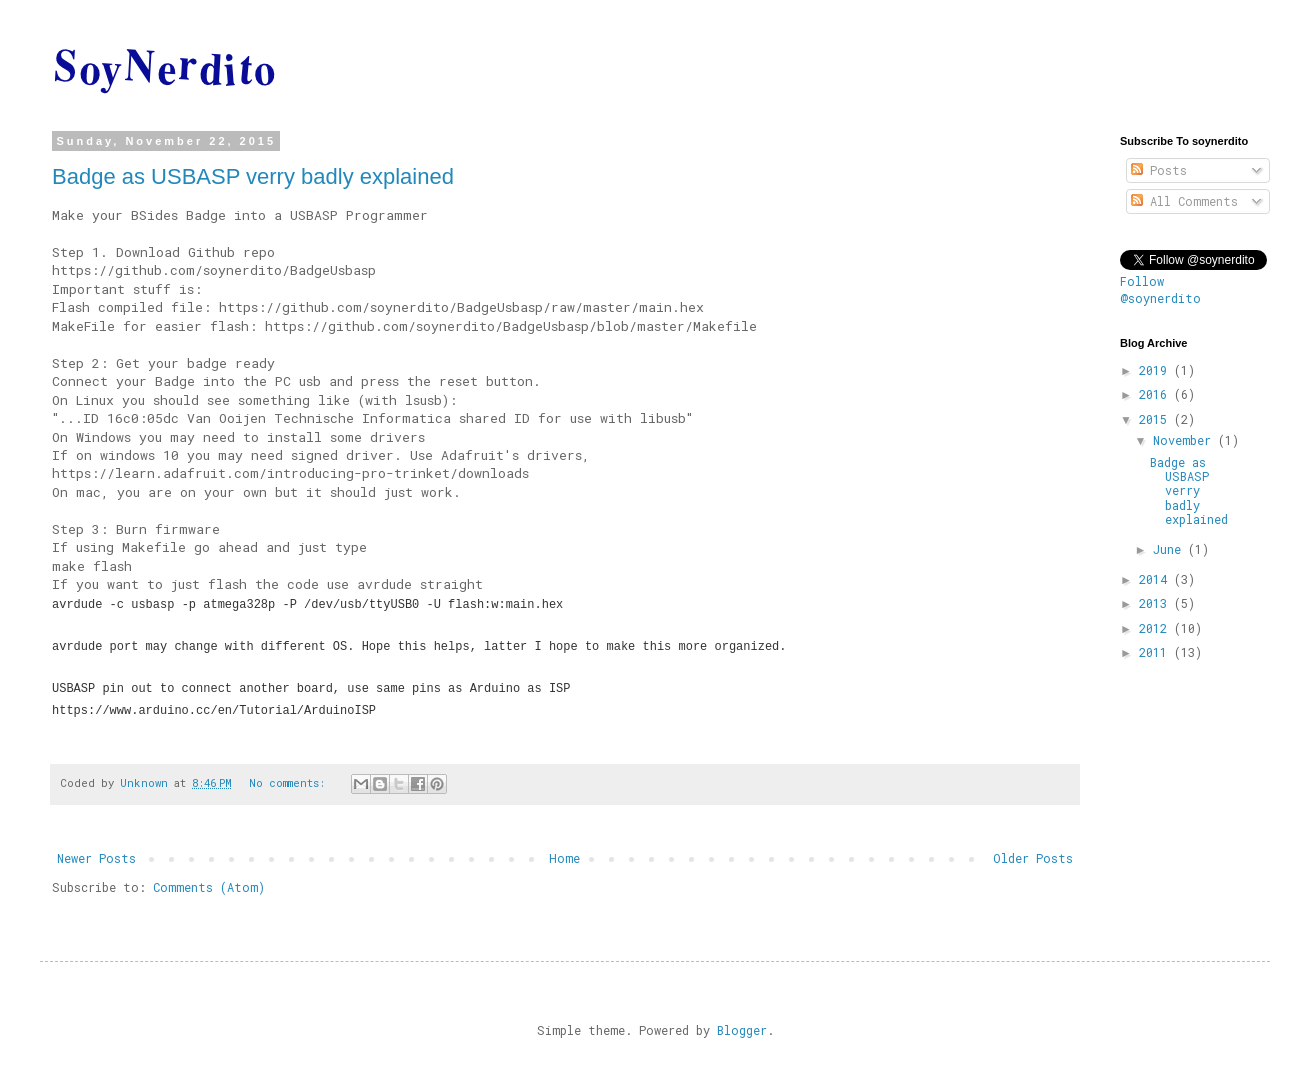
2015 (1156, 419)
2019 (1156, 370)
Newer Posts (96, 858)
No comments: (290, 783)
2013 (1156, 603)
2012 (1156, 628)
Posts (1159, 170)
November (1185, 440)
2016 (1156, 394)
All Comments (1184, 201)
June (1170, 549)
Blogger (742, 1030)
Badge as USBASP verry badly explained (253, 176)
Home (564, 858)
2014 (1156, 579)
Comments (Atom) (209, 887)
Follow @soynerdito (1160, 289)
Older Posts (1033, 858)
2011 (1156, 652)
